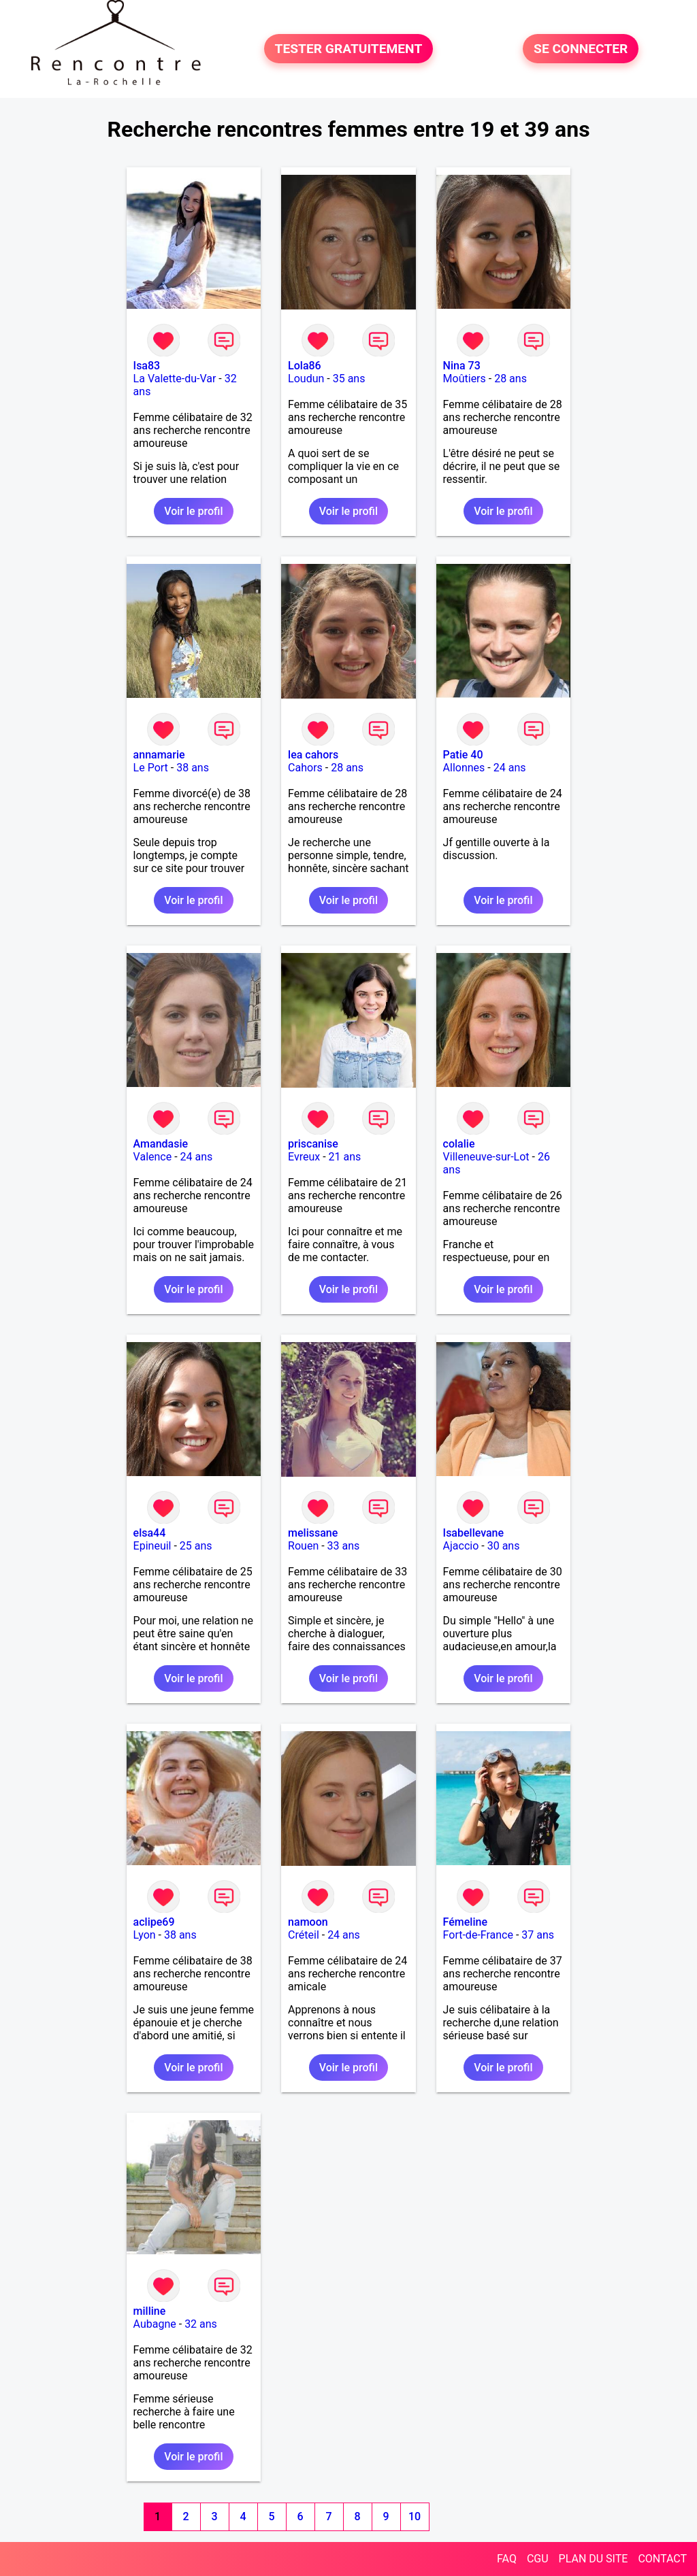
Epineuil (152, 1545)
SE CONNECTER (581, 48)
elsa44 (149, 1532)
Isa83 (147, 365)
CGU (538, 2558)
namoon (308, 1922)
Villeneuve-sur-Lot (486, 1156)
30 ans (503, 1545)
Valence (152, 1156)
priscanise (313, 1143)
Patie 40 (463, 754)
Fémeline (465, 1922)
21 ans (345, 1156)
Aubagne (154, 2324)
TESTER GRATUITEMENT (349, 48)
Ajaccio (461, 1545)
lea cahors (313, 754)
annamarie (159, 754)
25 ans (196, 1545)
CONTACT (662, 2558)
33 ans (343, 1545)
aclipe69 (154, 1922)
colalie (459, 1143)
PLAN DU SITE (593, 2558)
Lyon (144, 1934)
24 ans (509, 767)
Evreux (304, 1156)
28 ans (510, 378)
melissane (313, 1532)
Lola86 (304, 365)
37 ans (537, 1934)
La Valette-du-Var (174, 378)
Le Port (150, 767)
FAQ (507, 2558)
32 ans (200, 2324)
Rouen (303, 1545)
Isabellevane (473, 1532)
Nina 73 (462, 365)
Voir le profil (193, 511)
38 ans (192, 767)
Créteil (303, 1934)
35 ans (349, 378)
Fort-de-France (478, 1934)
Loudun (306, 378)
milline (149, 2311)
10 (414, 2516)
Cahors (305, 767)
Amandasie (160, 1143)
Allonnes (464, 767)
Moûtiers (464, 378)
